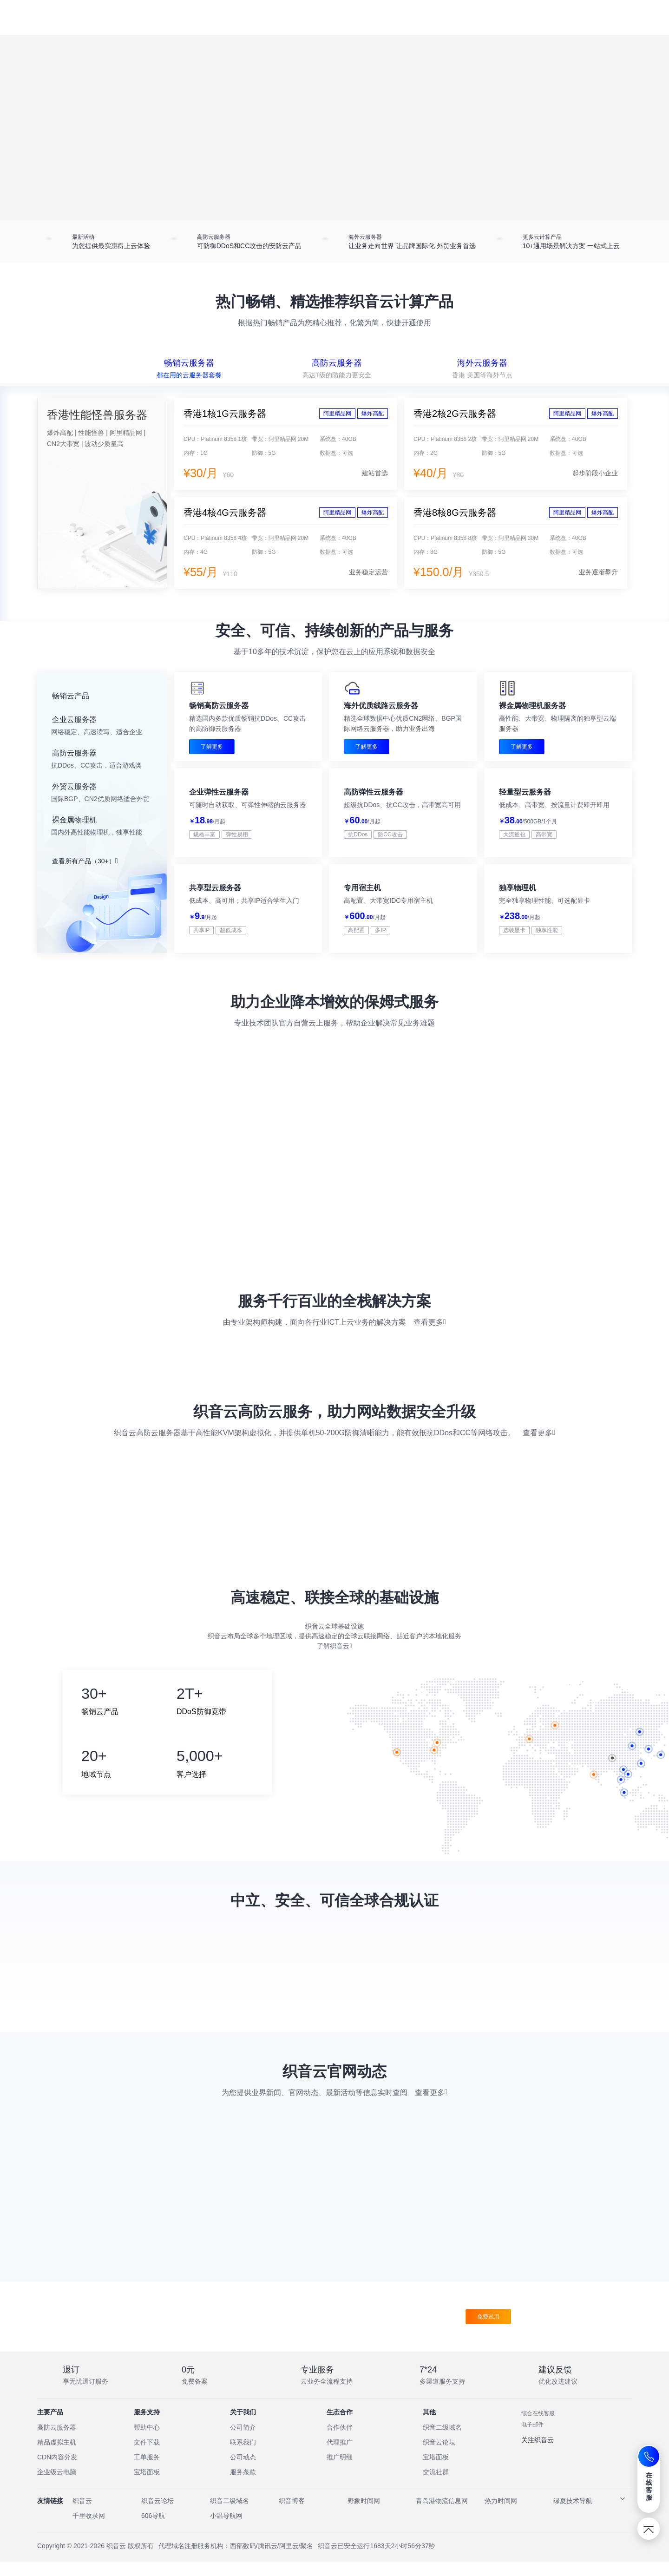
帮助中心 (147, 2441)
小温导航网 (226, 2530)
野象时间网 (364, 2515)
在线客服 (649, 2486)
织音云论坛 (439, 2456)
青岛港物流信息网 (442, 2515)
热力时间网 (501, 2515)
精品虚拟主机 (56, 2456)
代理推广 (340, 2456)
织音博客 (292, 2515)
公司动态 (243, 2471)
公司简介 (243, 2441)
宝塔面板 (147, 2486)
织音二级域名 (442, 2441)
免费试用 (488, 2331)
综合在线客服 (538, 2428)
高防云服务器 (56, 2441)
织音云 (82, 2515)
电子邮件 (532, 2439)
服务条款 (243, 2486)
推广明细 (340, 2471)
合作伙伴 (340, 2441)
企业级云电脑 (56, 2486)
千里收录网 (88, 2530)
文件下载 (147, 2456)
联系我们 (243, 2456)
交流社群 (436, 2486)
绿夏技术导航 (572, 2515)
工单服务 (147, 2471)
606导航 (153, 2530)
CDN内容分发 (57, 2471)
